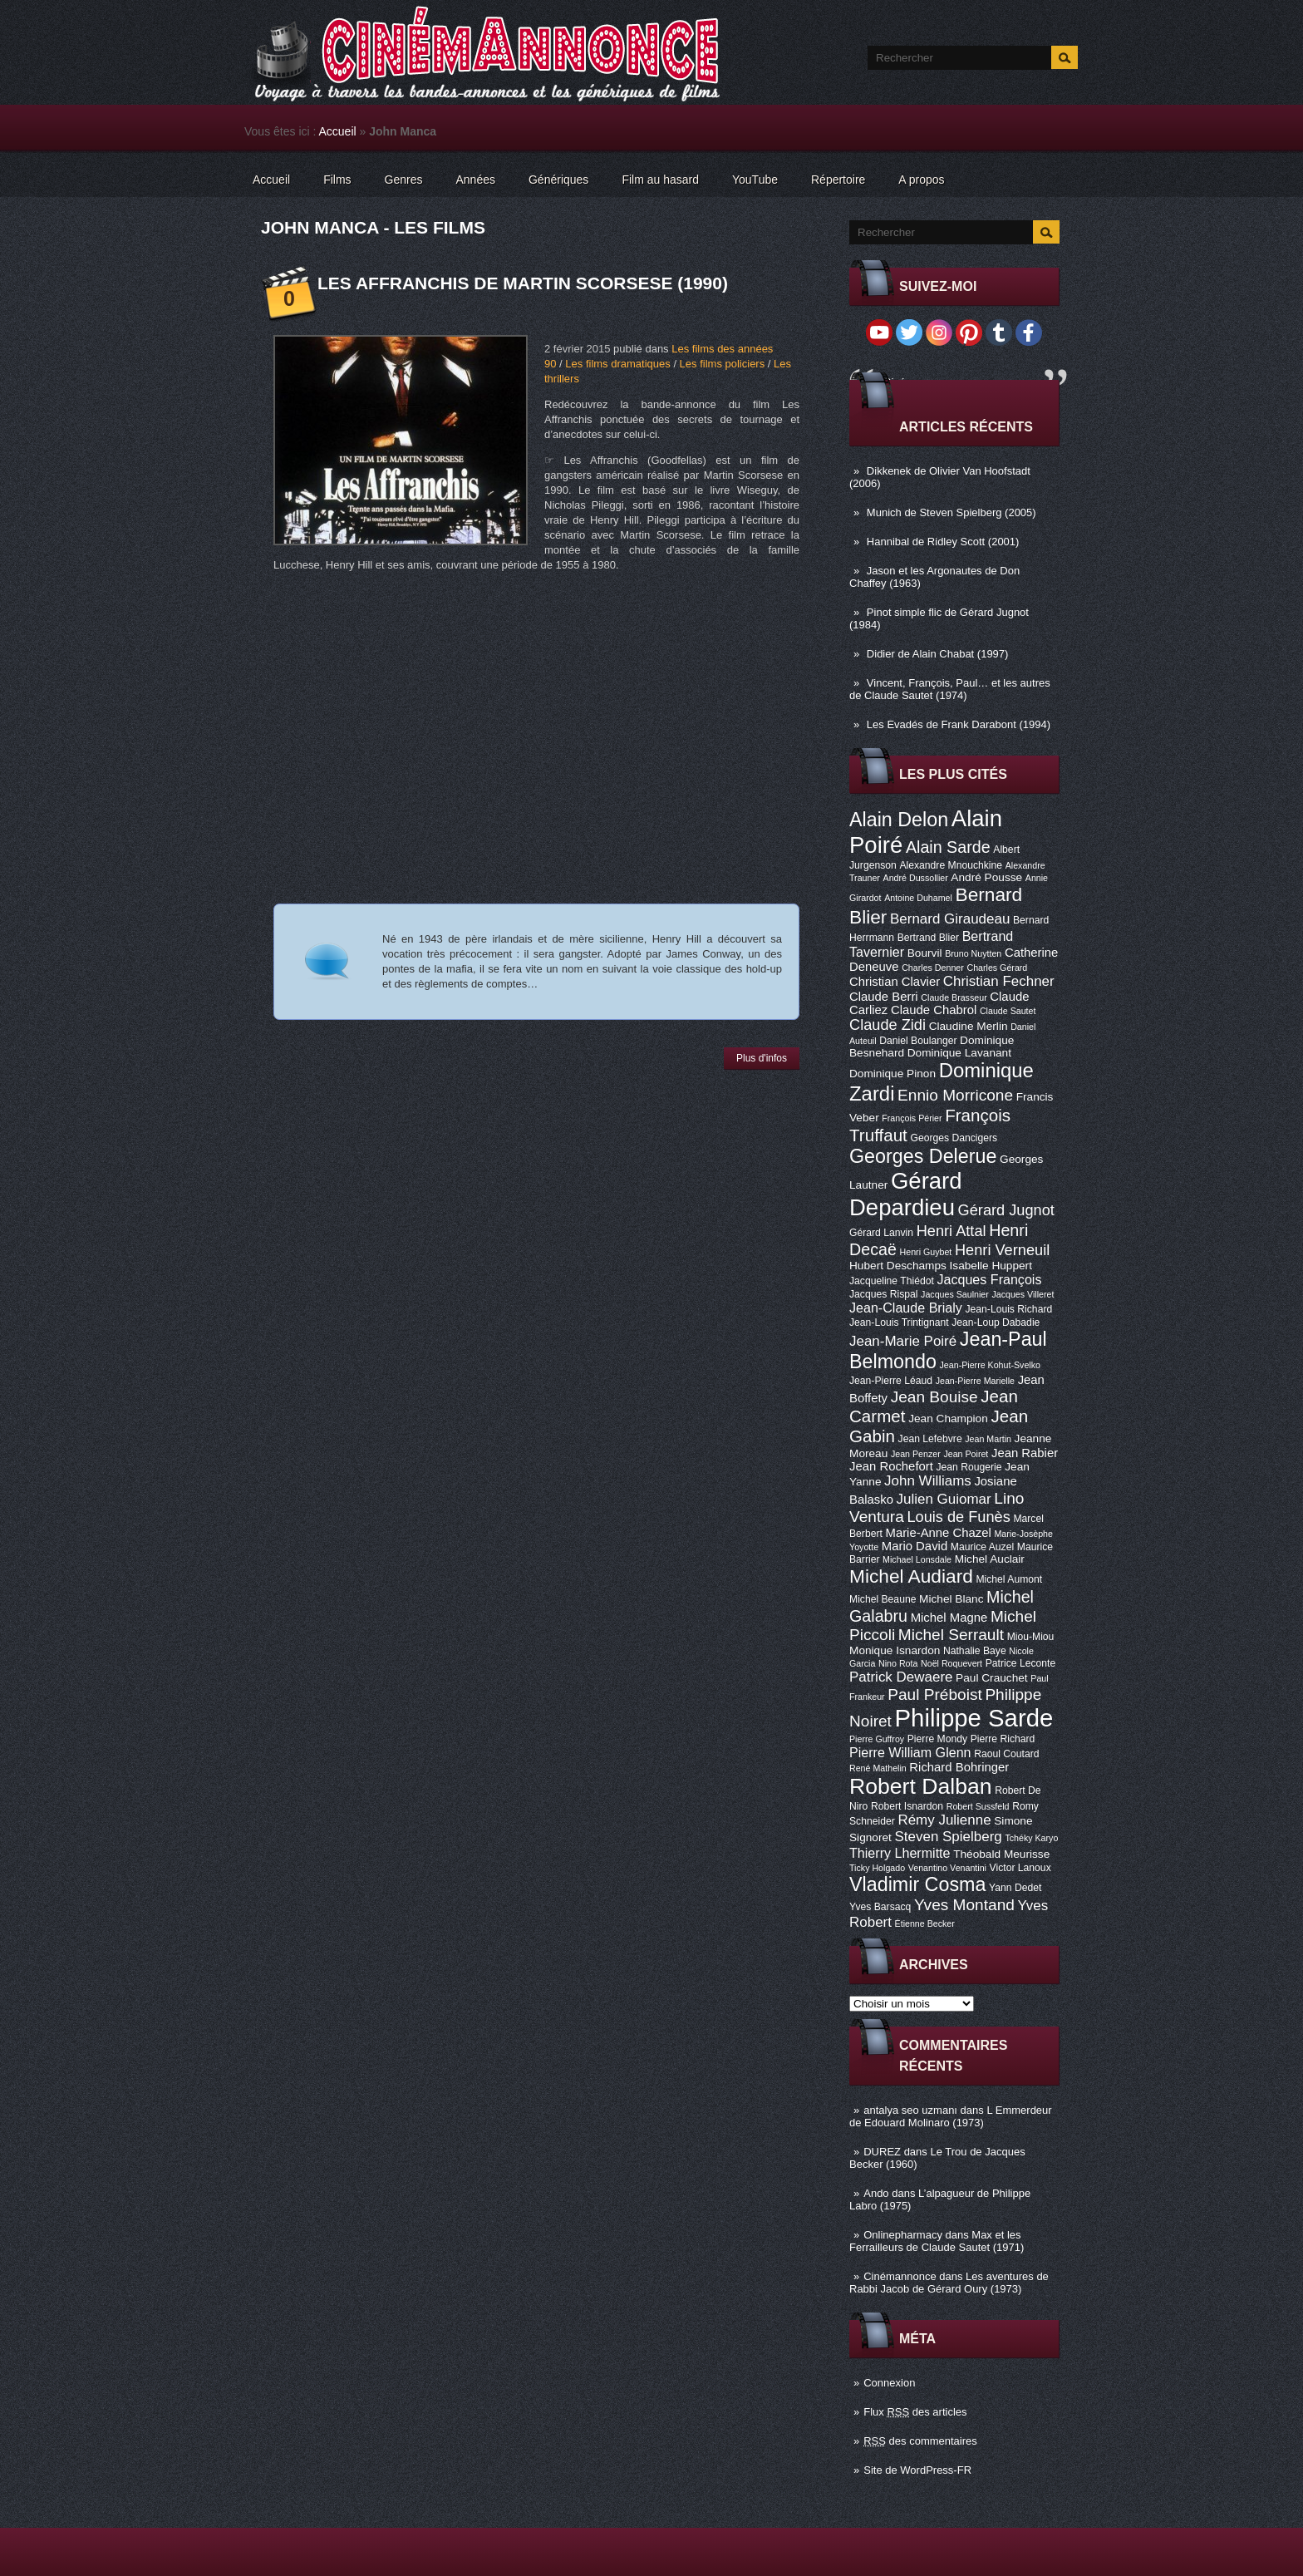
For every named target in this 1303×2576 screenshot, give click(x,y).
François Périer (912, 1118)
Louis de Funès (958, 1517)
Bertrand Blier (928, 937)
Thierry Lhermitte (900, 1852)
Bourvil (924, 953)
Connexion (889, 2383)
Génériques (558, 179)
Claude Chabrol (933, 1010)
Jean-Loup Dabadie (995, 1322)
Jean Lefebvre (930, 1439)
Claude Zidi (887, 1025)
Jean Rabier (1024, 1453)
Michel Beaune (882, 1599)
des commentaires (920, 2441)
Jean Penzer (916, 1454)
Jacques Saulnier (955, 1294)
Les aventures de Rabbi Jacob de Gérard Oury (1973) (949, 2282)
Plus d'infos (761, 1058)
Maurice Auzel (982, 1547)
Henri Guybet (926, 1252)
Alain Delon (898, 819)
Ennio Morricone (955, 1095)
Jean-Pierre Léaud (890, 1381)
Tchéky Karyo (1031, 1838)
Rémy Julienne (944, 1820)
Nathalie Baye (974, 1651)
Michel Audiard (911, 1576)
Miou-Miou (1031, 1637)
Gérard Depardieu (905, 1194)
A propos (921, 179)
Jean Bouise (934, 1397)
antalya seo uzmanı (910, 2110)
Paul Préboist (934, 1694)
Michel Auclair (990, 1559)
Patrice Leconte (1020, 1663)
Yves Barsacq (880, 1907)
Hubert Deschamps (898, 1265)
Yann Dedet (1015, 1888)
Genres (404, 179)
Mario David (914, 1546)
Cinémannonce (899, 2276)
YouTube (755, 179)
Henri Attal (951, 1231)
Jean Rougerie (969, 1467)
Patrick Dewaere (900, 1677)
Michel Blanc (951, 1599)
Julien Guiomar (944, 1499)
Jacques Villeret (1022, 1294)
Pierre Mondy (937, 1739)
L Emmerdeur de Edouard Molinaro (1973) (950, 2116)
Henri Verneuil (1002, 1250)
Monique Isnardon (894, 1650)
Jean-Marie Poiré (902, 1341)
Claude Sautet (1008, 1011)
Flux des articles (914, 2412)
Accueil (337, 131)
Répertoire (838, 179)
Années (475, 179)
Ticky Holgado (877, 1868)
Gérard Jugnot (1006, 1210)
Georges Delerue (922, 1156)
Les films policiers (722, 363)
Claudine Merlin (968, 1026)
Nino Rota (897, 1663)
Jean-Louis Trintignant (899, 1322)
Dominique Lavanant (959, 1053)
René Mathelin (878, 1768)
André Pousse (986, 877)
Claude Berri (883, 996)
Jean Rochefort (891, 1466)
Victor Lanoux (1020, 1868)
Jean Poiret (965, 1454)
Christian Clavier (894, 981)
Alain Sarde (948, 847)
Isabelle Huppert (991, 1265)
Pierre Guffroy (876, 1739)
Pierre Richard (1003, 1739)
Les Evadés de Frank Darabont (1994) (958, 724)
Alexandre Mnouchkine (950, 865)
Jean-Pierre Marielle (975, 1381)
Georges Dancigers (953, 1138)
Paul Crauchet (992, 1678)
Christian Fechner (999, 981)
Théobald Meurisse (1001, 1854)
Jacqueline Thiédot (891, 1281)
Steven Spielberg (948, 1837)
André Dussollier (915, 878)
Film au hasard (660, 179)
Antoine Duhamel (918, 898)
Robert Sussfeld (978, 1806)
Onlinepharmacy (902, 2235)
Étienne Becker (925, 1923)
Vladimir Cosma (917, 1884)
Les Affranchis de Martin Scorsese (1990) (522, 283)
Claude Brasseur (953, 997)
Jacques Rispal (883, 1294)
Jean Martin (988, 1439)
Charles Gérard (996, 968)
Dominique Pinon (892, 1073)
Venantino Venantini (947, 1868)
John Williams (927, 1481)
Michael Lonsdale (917, 1559)
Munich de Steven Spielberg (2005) (951, 512)
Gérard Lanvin (881, 1233)
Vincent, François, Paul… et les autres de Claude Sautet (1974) (949, 689)
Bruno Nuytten (973, 953)
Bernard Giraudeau (950, 919)
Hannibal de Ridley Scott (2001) (943, 541)
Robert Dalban (920, 1786)
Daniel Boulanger (917, 1041)
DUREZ (882, 2151)
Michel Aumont (1009, 1579)
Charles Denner (933, 968)
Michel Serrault (951, 1634)
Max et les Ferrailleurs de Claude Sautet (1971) (936, 2241)
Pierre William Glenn (910, 1752)
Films (337, 179)
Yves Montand (964, 1905)
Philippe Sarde (974, 1717)
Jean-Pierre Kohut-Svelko (990, 1365)
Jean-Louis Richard (1008, 1309)
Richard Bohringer (959, 1767)
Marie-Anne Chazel (938, 1532)
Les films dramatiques (617, 363)
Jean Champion (948, 1418)
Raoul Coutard (1006, 1754)
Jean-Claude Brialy (905, 1307)
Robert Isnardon (907, 1806)
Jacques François (989, 1279)
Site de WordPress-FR (917, 2470)
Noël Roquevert (951, 1663)
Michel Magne (949, 1617)
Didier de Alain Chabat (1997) (938, 654)
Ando (875, 2193)
